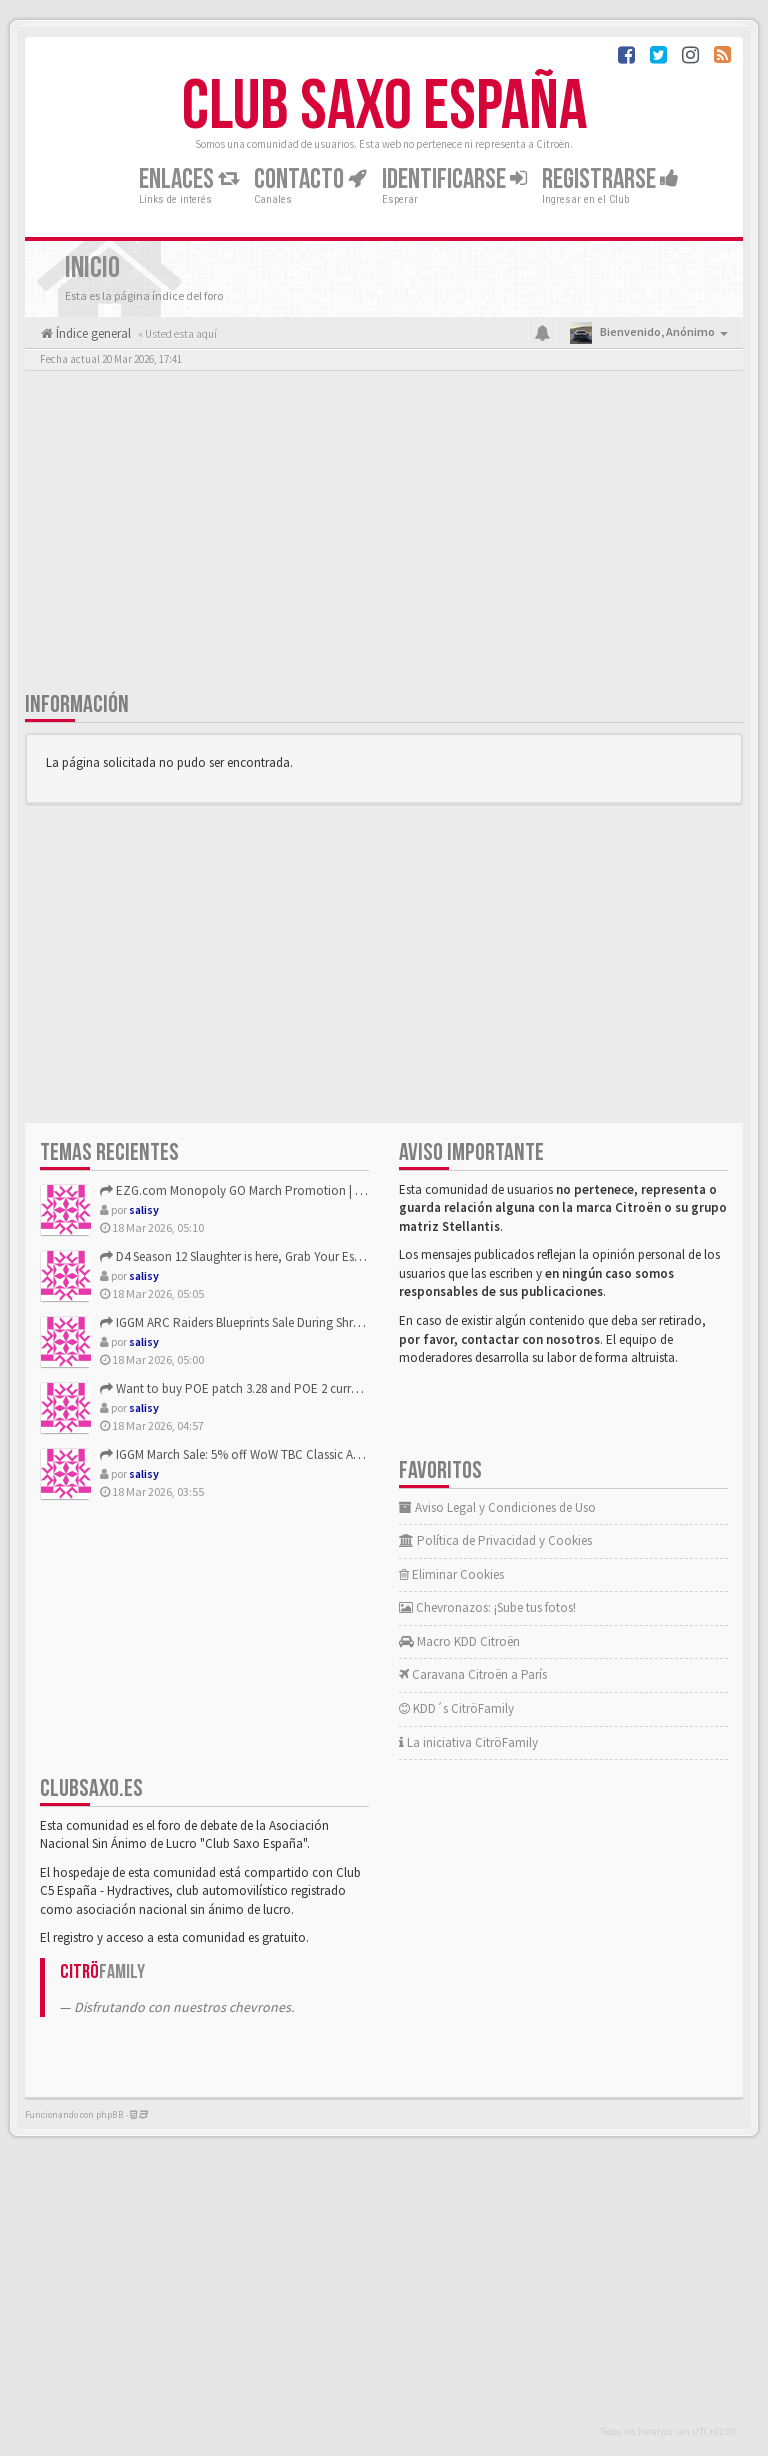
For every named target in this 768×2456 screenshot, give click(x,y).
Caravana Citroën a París (473, 1674)
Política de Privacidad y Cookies (495, 1540)
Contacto (310, 179)
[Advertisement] (384, 535)
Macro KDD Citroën (459, 1641)
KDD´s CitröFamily (456, 1708)
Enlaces (189, 179)
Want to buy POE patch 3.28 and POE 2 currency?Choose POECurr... (291, 1388)
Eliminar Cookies (451, 1574)
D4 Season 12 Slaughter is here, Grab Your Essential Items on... (274, 1256)
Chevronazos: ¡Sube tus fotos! (487, 1607)
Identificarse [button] (454, 179)
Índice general (92, 333)
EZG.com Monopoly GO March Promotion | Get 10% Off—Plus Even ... (296, 1190)
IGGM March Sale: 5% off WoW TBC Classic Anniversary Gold (268, 1454)
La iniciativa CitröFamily (468, 1742)
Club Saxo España (384, 107)
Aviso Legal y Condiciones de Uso (497, 1507)
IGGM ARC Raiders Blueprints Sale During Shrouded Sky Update (275, 1322)
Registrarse (610, 179)
